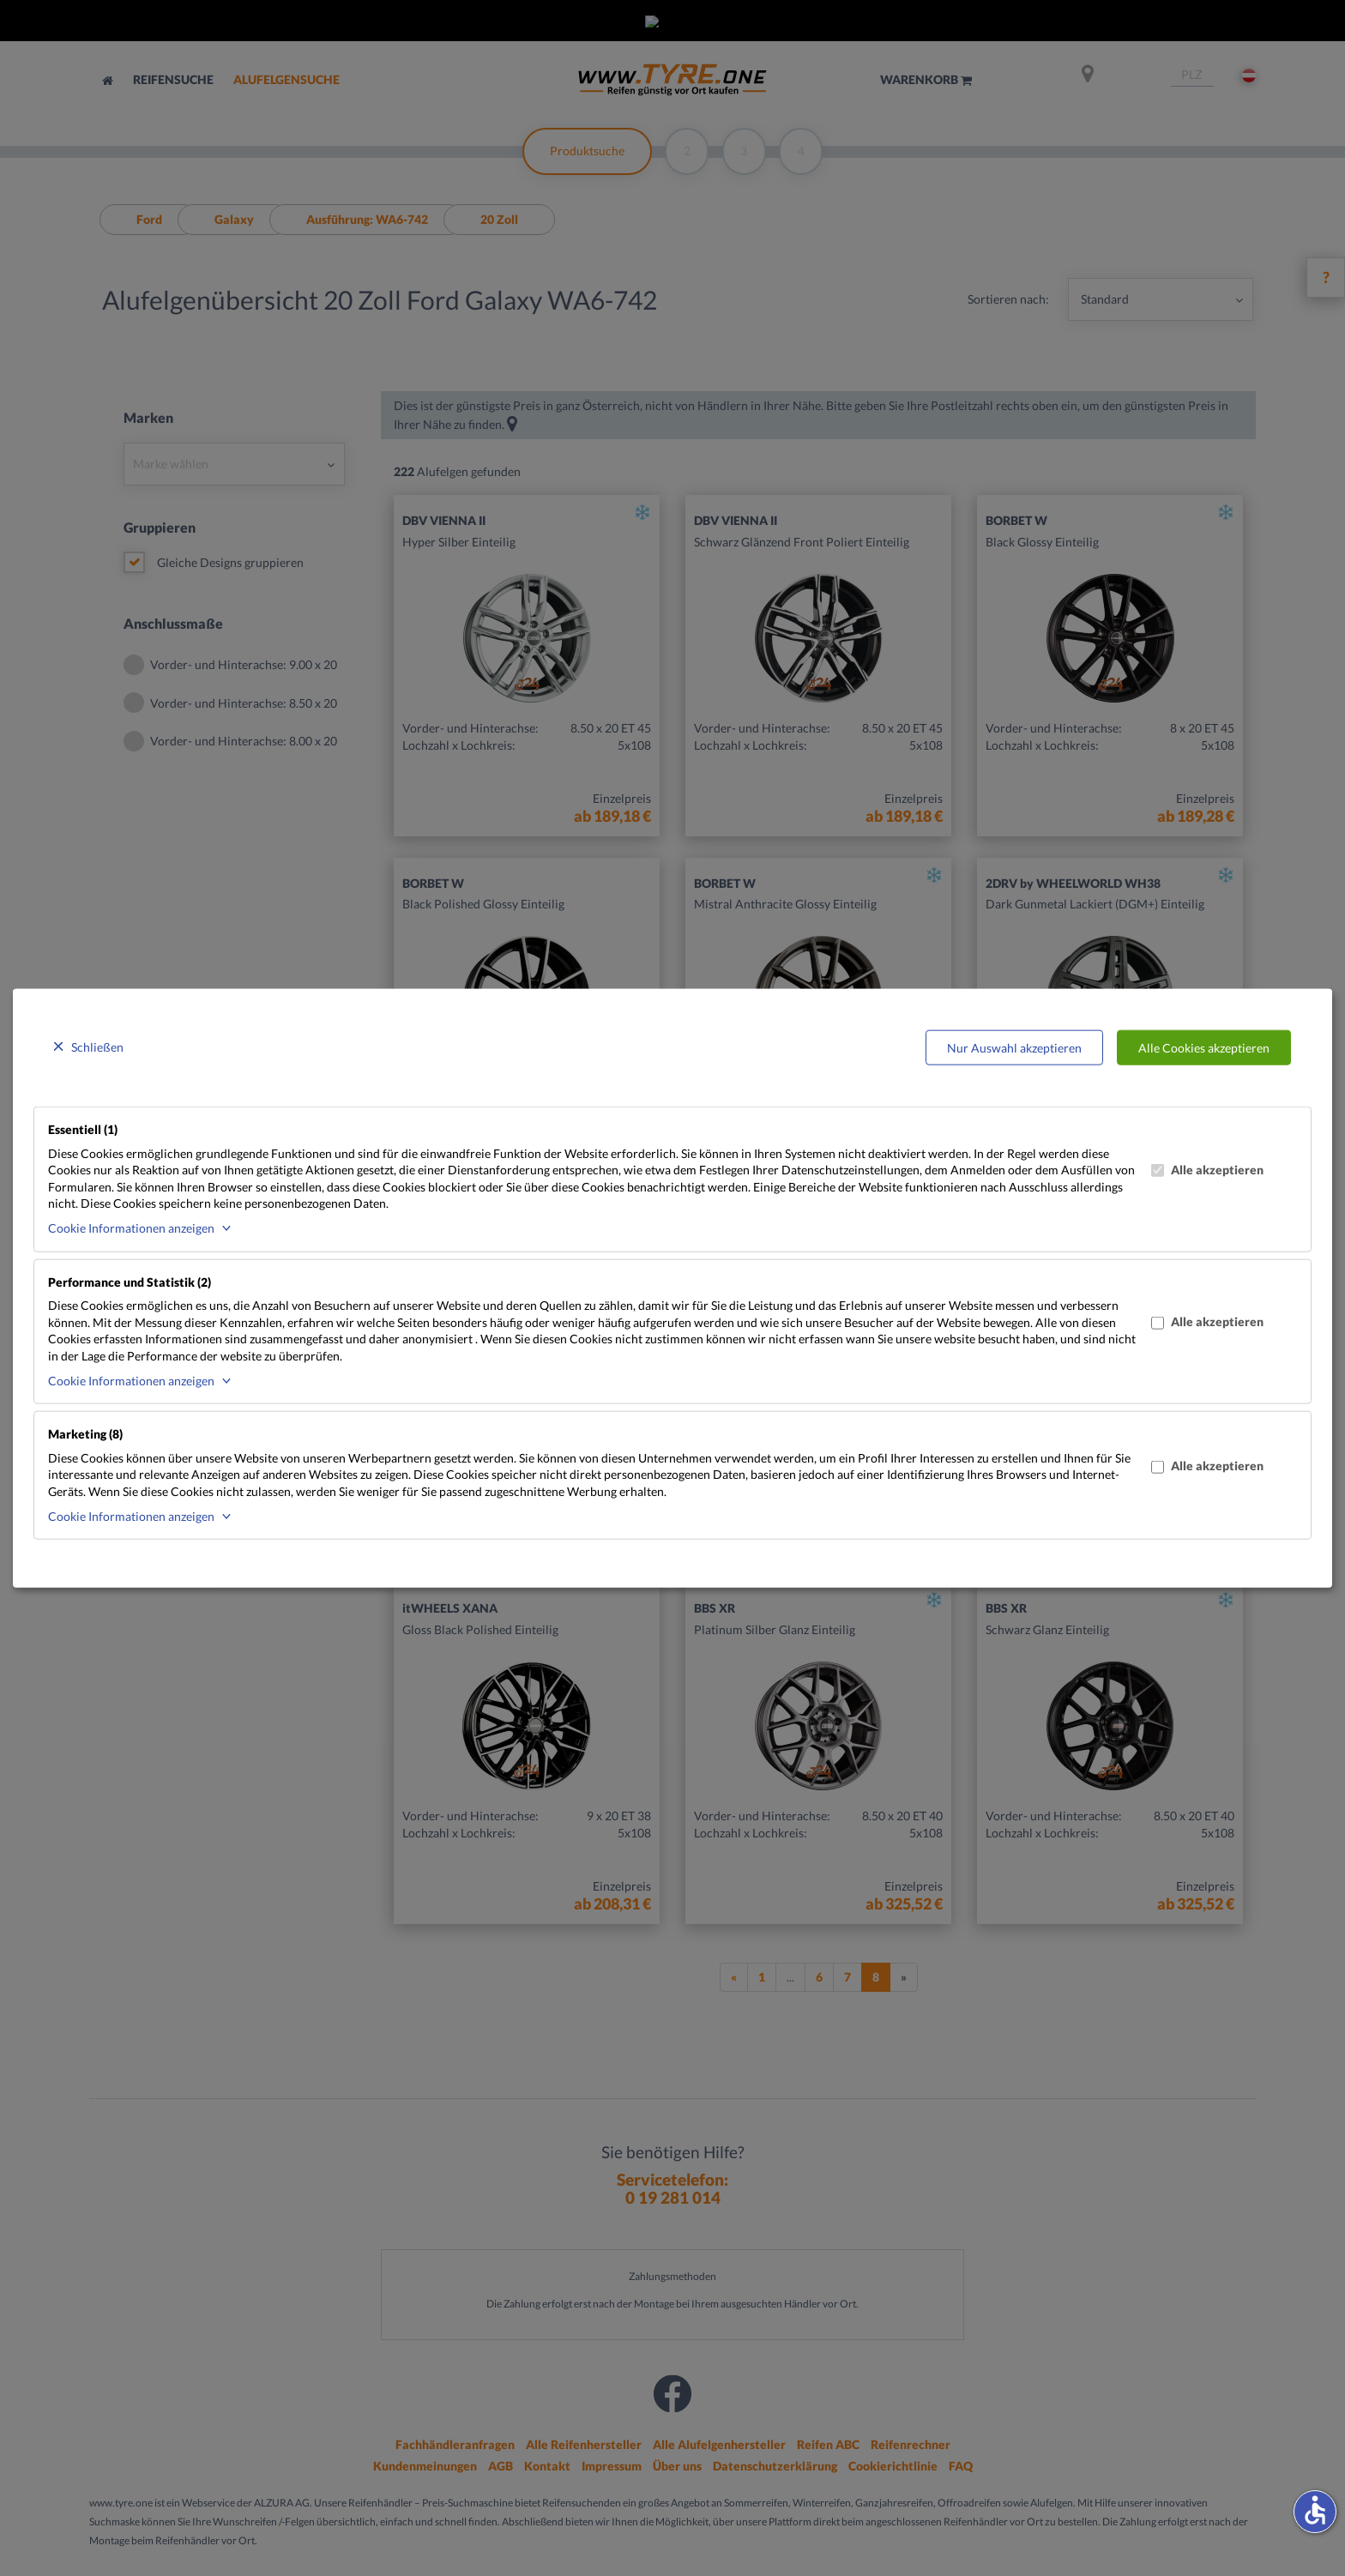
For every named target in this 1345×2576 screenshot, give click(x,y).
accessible (1315, 2510)
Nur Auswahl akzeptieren (1014, 1047)
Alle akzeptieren (1207, 1169)
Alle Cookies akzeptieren (1204, 1047)
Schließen (97, 1046)
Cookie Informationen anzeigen (131, 1228)
